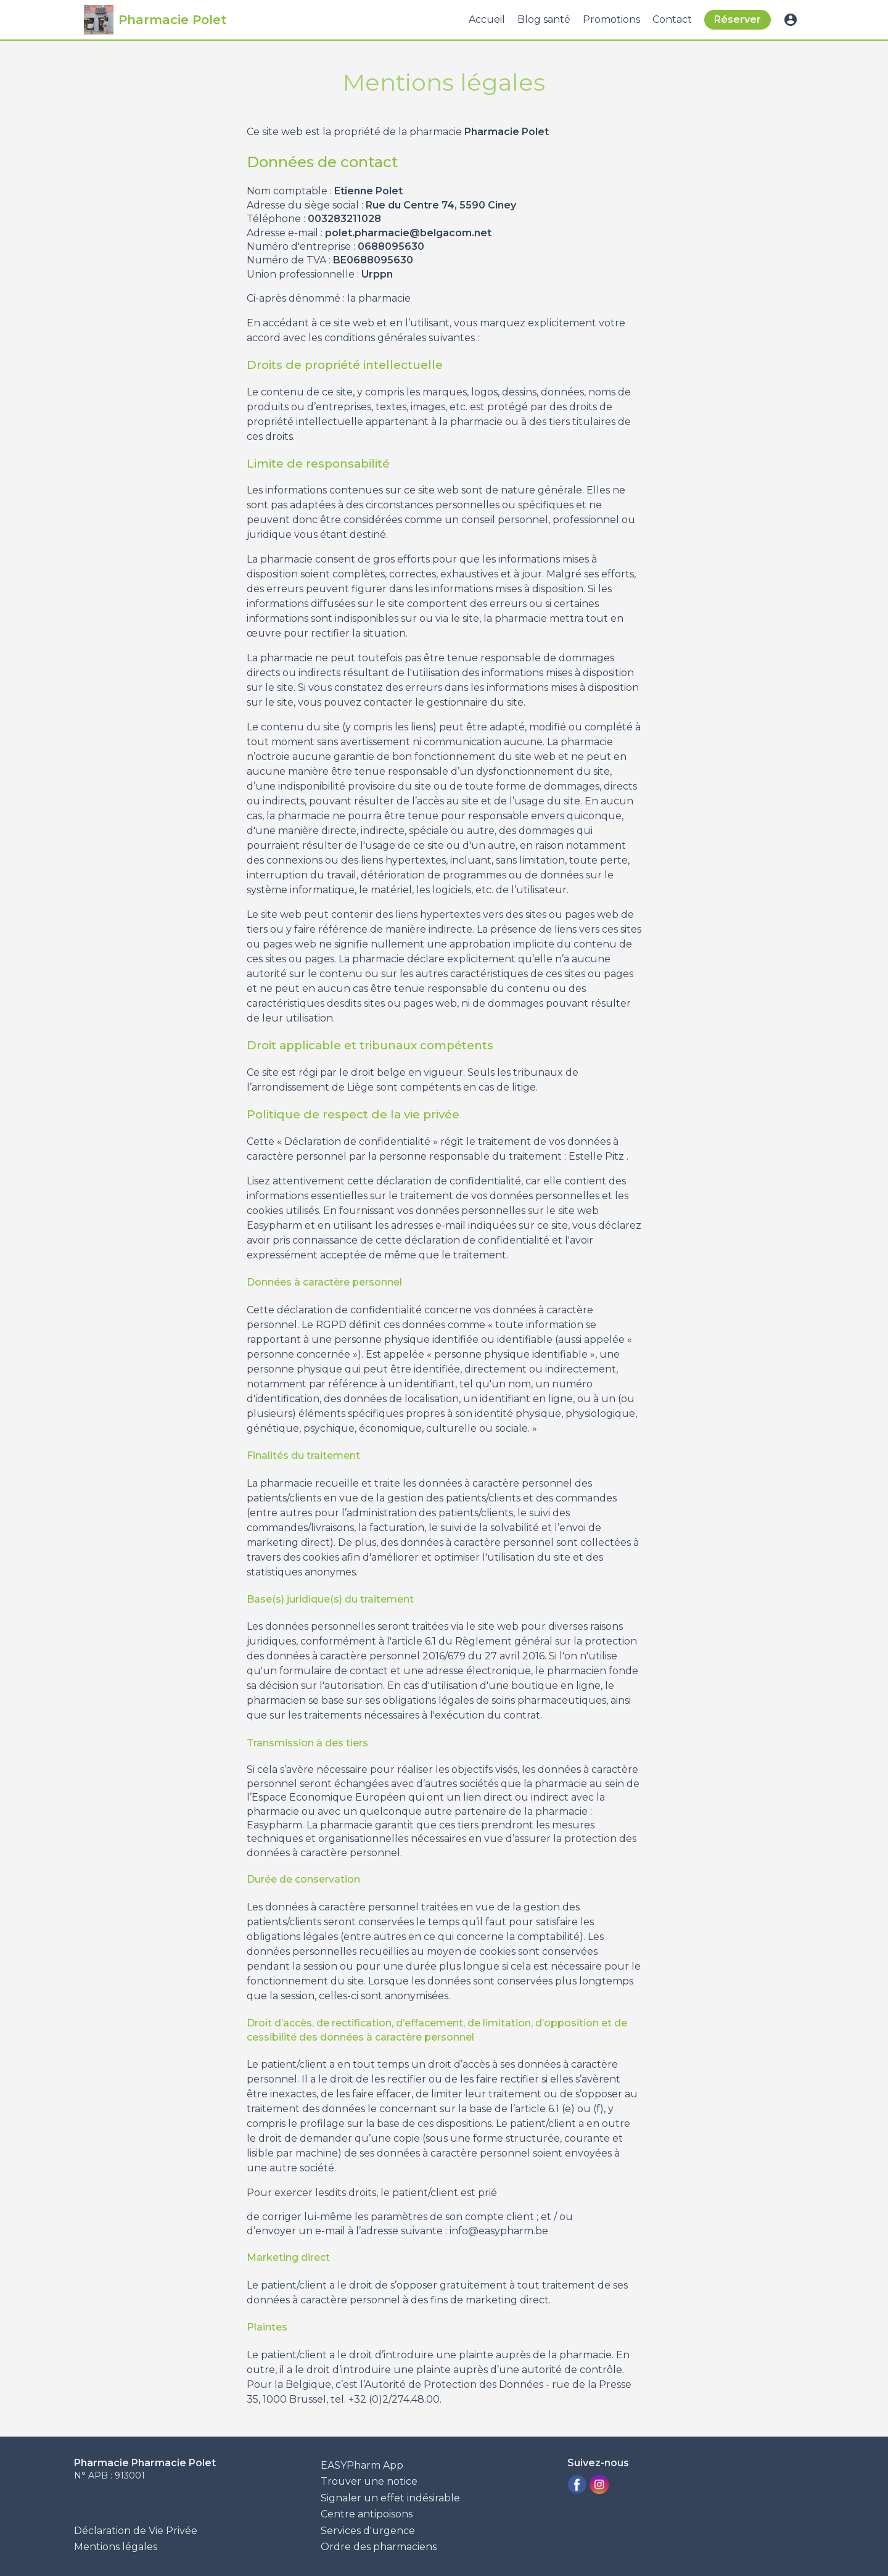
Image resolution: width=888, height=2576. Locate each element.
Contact (672, 19)
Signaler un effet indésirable (390, 2498)
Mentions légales (115, 2547)
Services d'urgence (368, 2531)
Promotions (611, 19)
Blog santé (543, 19)
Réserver (737, 19)
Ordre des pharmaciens (379, 2547)
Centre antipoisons (367, 2514)
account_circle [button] (790, 19)
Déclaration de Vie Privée (135, 2531)
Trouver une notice (369, 2481)
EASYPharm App (362, 2465)
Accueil (487, 19)
